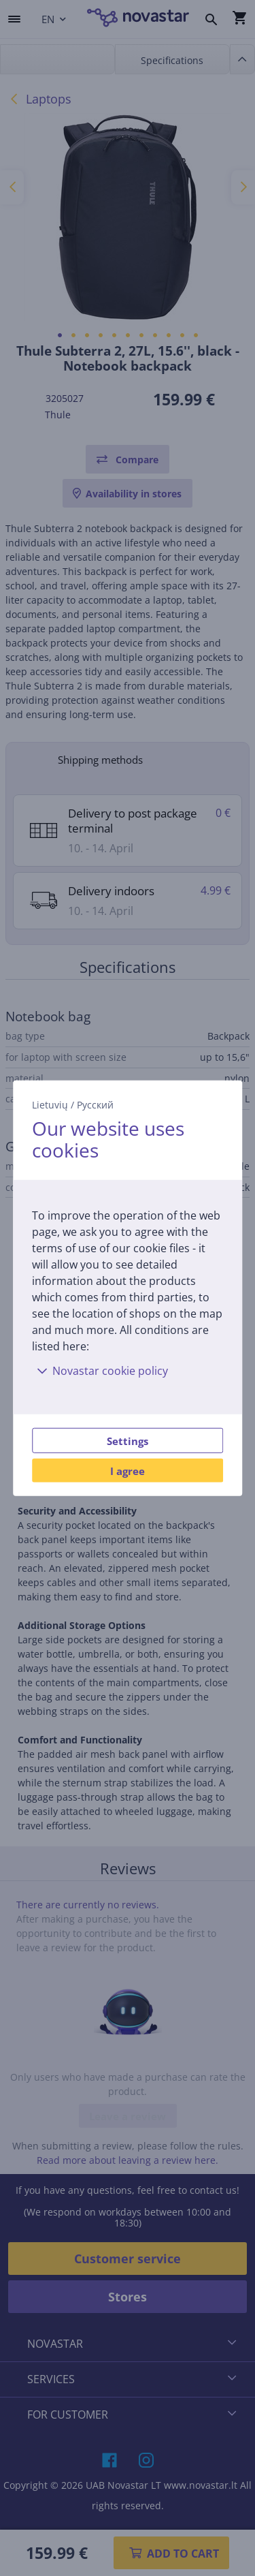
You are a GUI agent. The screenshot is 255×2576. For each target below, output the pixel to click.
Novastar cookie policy (100, 1370)
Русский (95, 1104)
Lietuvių (50, 1104)
